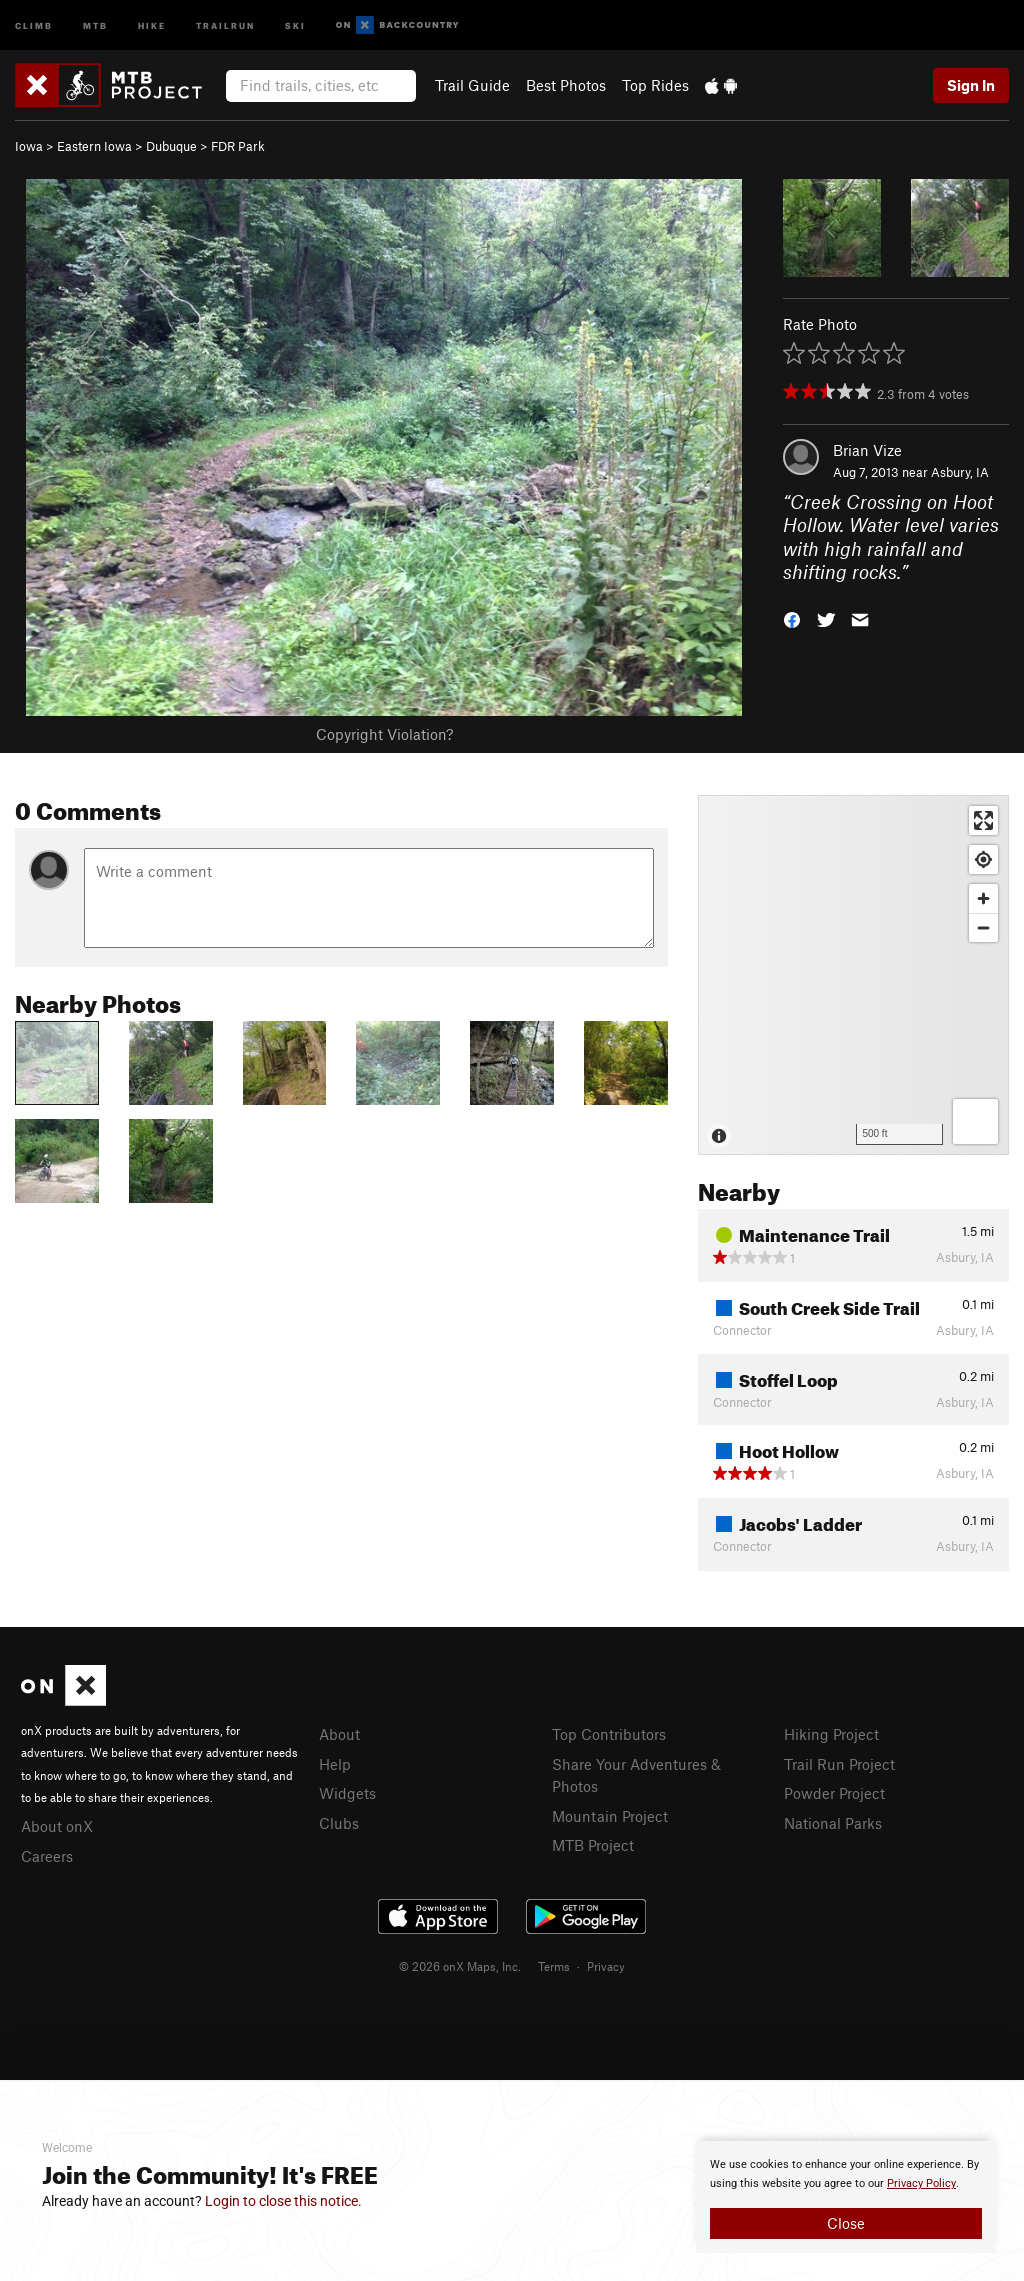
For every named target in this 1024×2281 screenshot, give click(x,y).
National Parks (833, 1823)
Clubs (339, 1823)
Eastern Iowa (94, 146)
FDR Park (238, 146)
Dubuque (171, 146)
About (339, 1734)
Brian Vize (867, 450)
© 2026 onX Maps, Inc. (460, 1966)
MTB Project (593, 1845)
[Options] (975, 1121)
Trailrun (225, 24)
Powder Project (834, 1793)
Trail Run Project (839, 1764)
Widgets (347, 1793)
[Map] (853, 975)
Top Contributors (609, 1734)
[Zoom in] (983, 898)
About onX (57, 1826)
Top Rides (655, 85)
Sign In (971, 85)
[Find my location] (983, 859)
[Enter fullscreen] (983, 820)
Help (335, 1764)
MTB (95, 24)
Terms (554, 1966)
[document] (846, 2197)
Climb (34, 24)
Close (846, 2223)
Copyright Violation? (384, 734)
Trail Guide (472, 85)
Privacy (606, 1966)
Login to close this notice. (283, 2201)
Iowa (29, 146)
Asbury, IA (960, 472)
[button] (792, 618)
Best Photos (566, 85)
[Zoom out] (983, 927)
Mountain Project (610, 1816)
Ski (295, 24)
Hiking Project (831, 1734)
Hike (152, 24)
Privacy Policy (921, 2183)
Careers (47, 1856)
